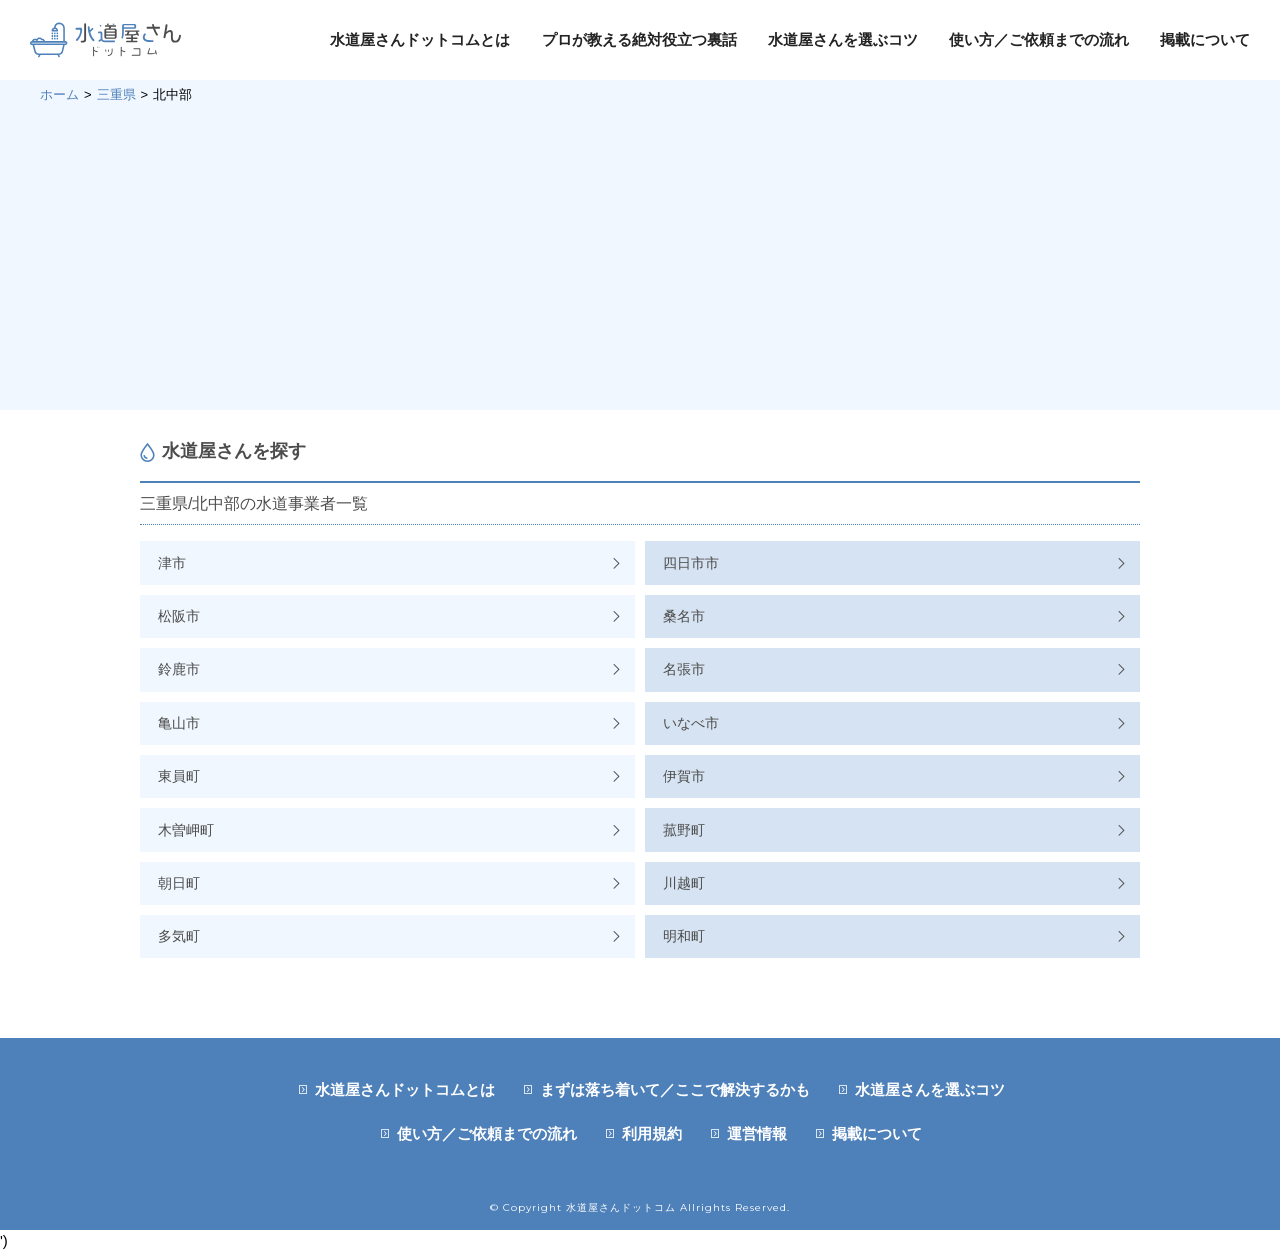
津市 (172, 563)
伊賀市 (684, 776)
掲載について (1205, 39)
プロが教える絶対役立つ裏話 (639, 39)
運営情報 (757, 1133)
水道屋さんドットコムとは (420, 39)
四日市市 (691, 563)
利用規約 (652, 1133)
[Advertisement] (640, 255)
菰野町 (684, 830)
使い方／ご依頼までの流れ (1039, 39)
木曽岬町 (186, 830)
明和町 (684, 936)
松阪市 (179, 616)
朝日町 (179, 883)
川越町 (684, 883)
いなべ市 (691, 723)
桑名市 (684, 616)
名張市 (684, 669)
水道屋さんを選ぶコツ (843, 39)
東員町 (179, 776)
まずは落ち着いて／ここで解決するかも (675, 1089)
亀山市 (179, 723)
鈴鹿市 (179, 669)
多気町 (179, 936)
